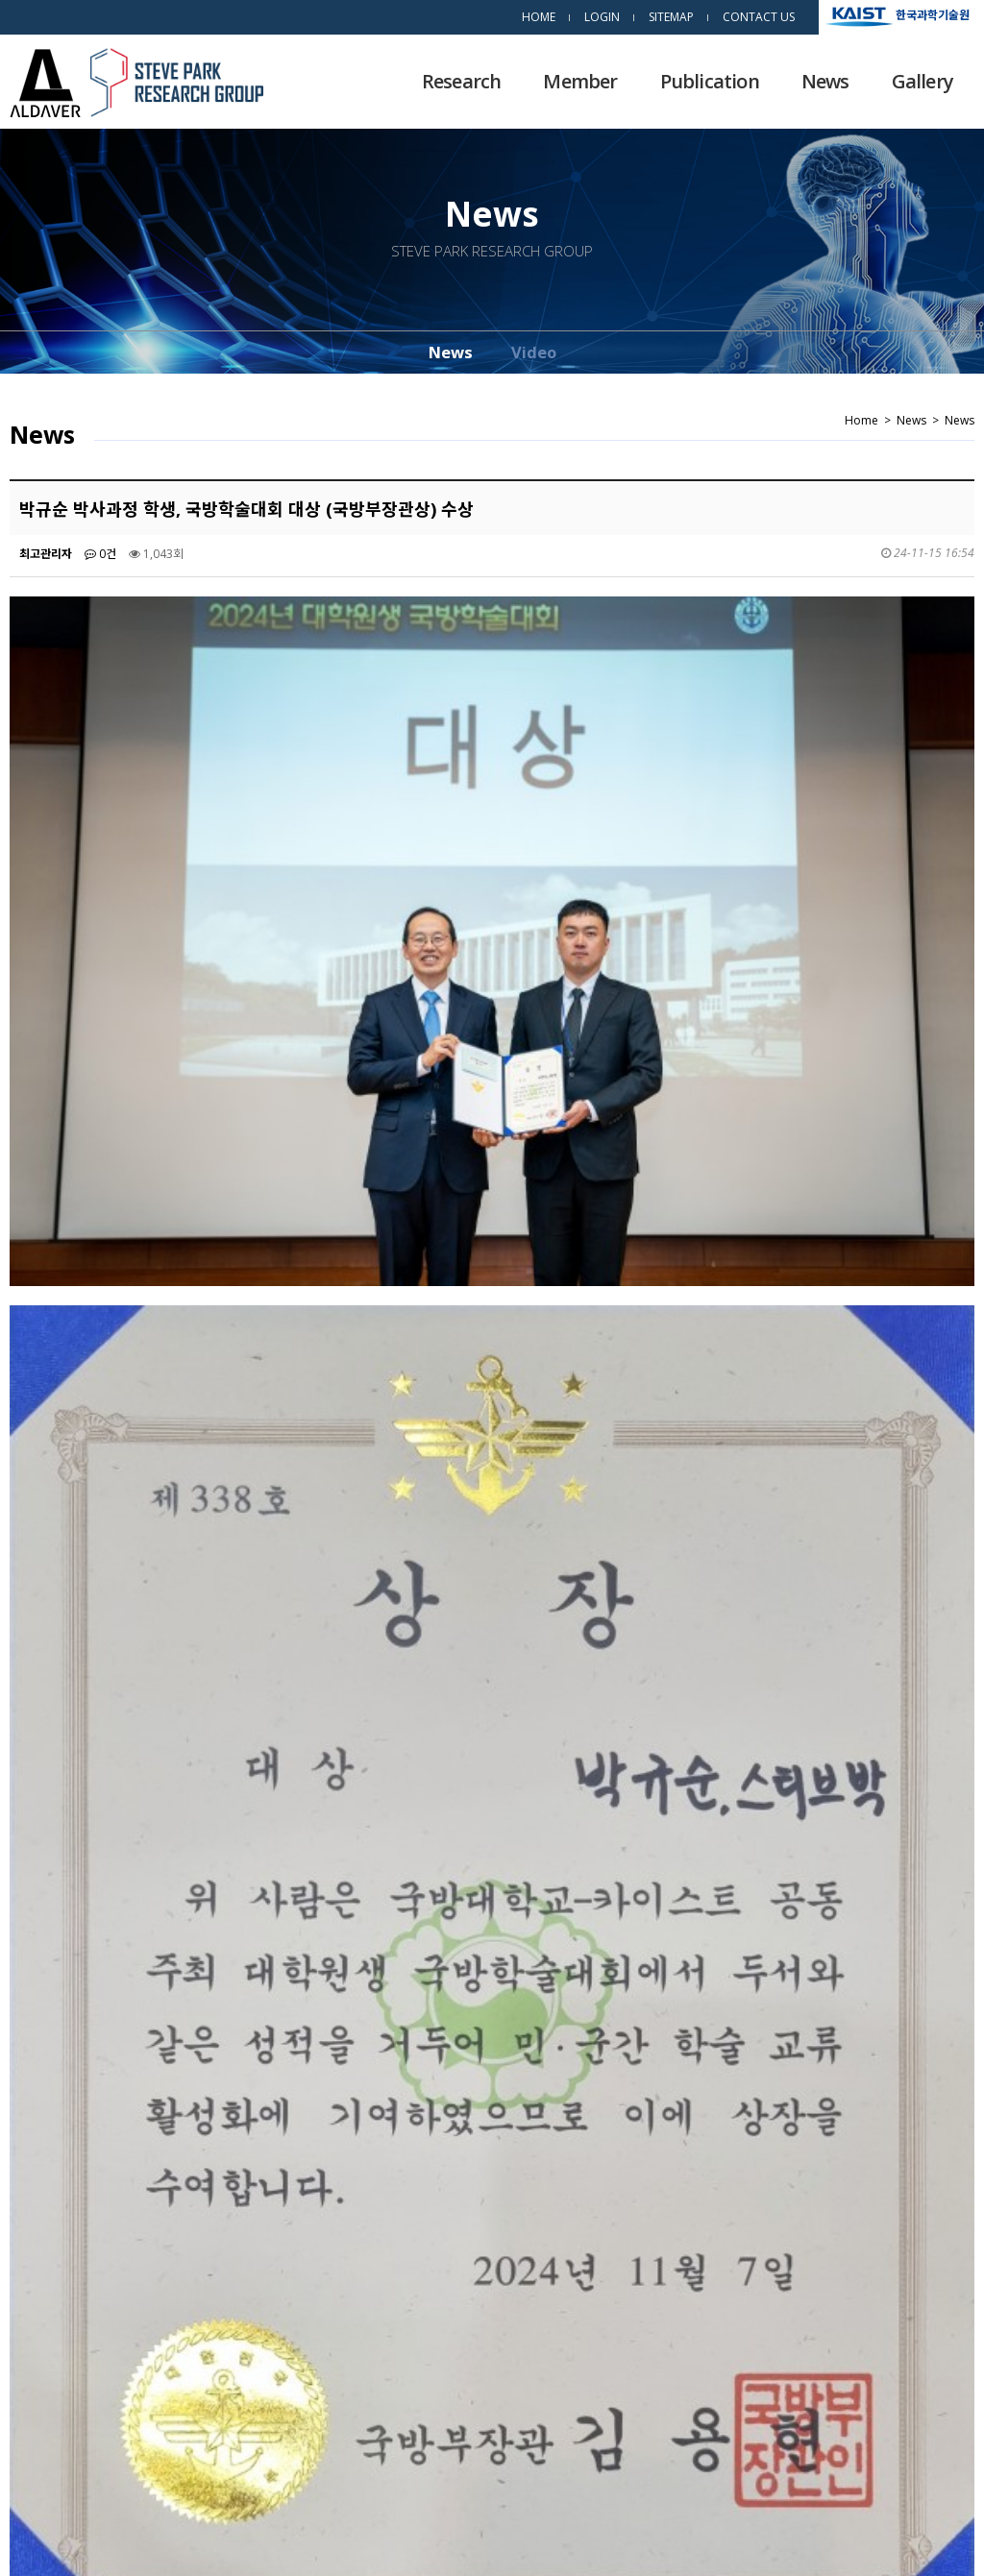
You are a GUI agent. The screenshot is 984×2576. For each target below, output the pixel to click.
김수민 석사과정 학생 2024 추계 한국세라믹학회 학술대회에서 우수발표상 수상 (272, 2280)
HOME (538, 17)
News (825, 81)
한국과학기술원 (933, 14)
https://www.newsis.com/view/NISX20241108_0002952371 (226, 1887)
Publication (709, 81)
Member (580, 81)
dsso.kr (939, 2535)
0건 (100, 554)
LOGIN (602, 17)
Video (533, 352)
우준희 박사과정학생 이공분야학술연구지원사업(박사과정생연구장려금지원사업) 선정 (287, 2323)
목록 (939, 2215)
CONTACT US (759, 17)
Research (462, 81)
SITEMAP (671, 17)
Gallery (922, 81)
